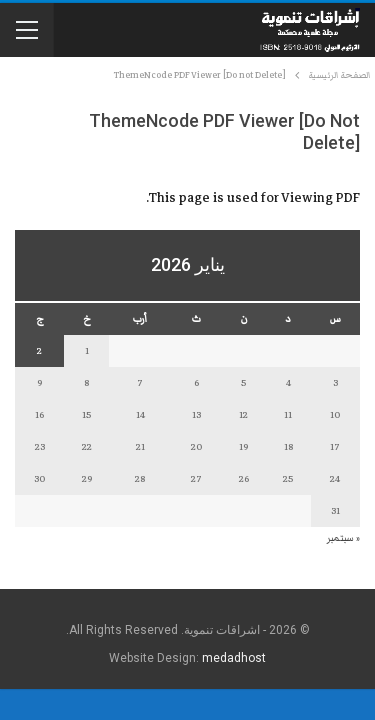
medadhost (234, 658)
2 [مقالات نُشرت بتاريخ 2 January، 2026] (39, 351)
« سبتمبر (343, 538)
